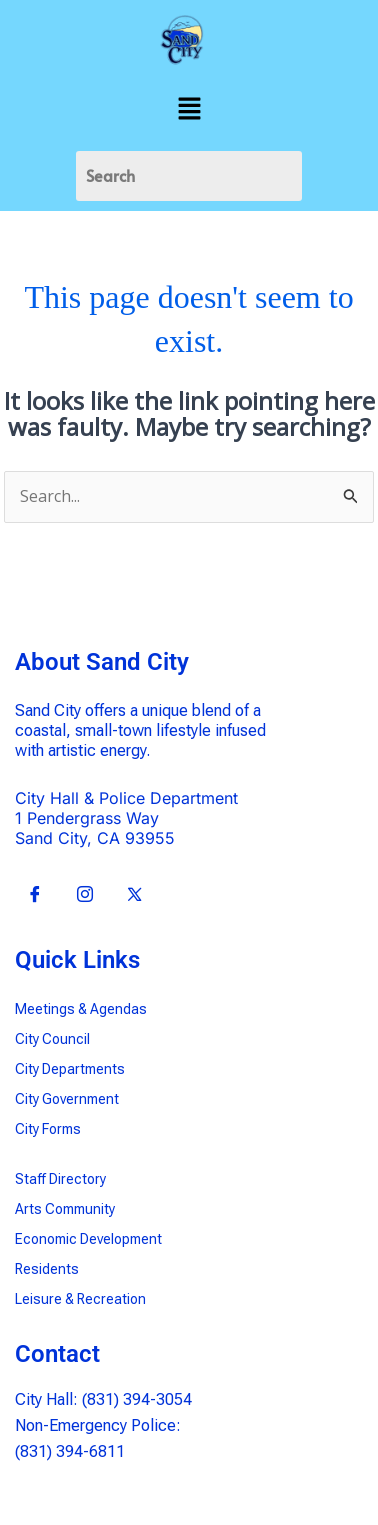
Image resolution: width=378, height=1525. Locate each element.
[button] (189, 109)
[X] (135, 895)
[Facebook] (35, 895)
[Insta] (85, 895)
